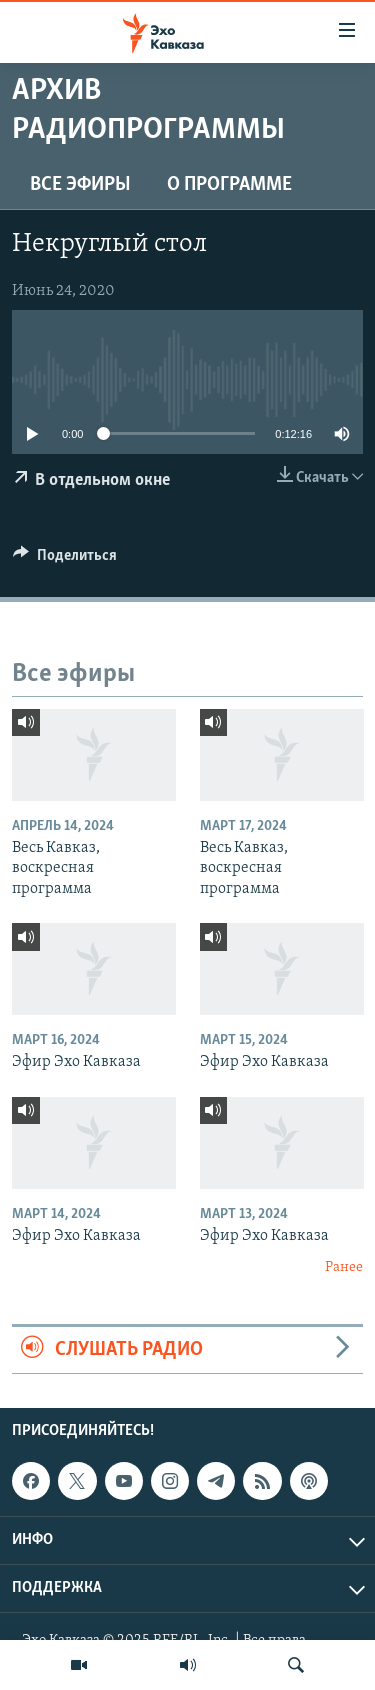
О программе (229, 185)
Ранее (344, 1267)
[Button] (65, 560)
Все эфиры (80, 185)
